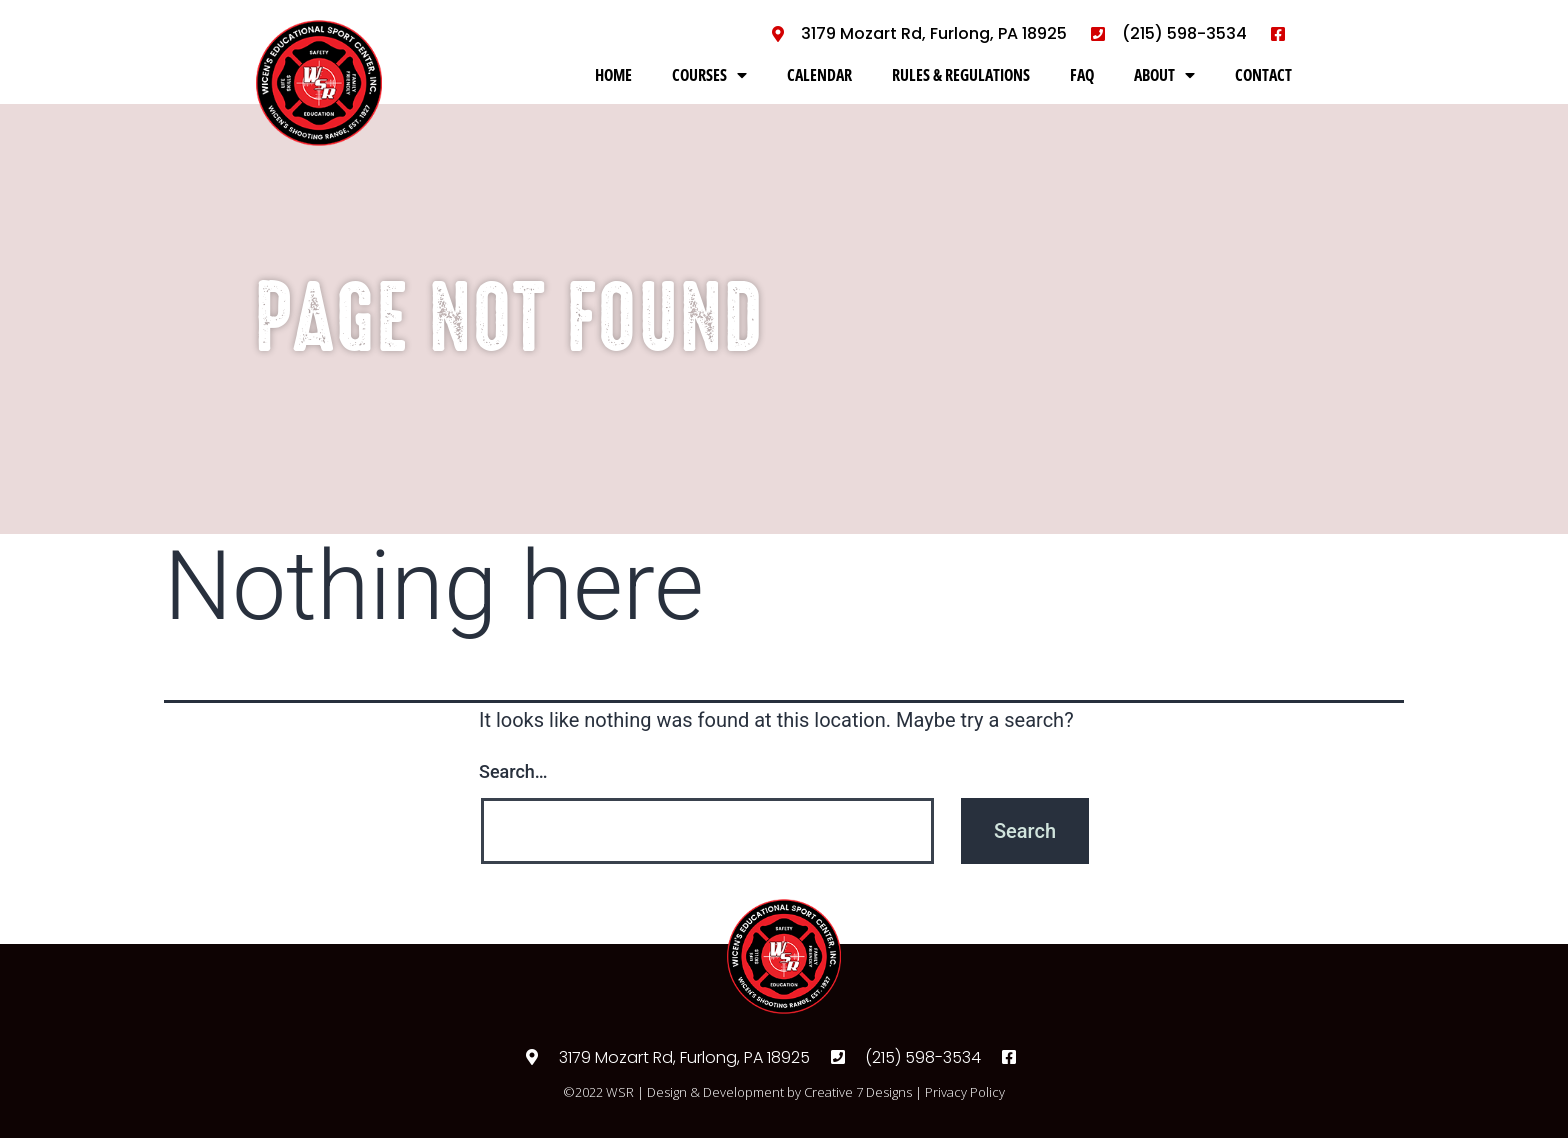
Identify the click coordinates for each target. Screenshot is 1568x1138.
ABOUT (1164, 75)
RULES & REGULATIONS (961, 75)
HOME (613, 75)
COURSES (709, 75)
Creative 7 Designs (858, 1092)
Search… (513, 771)
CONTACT (1263, 75)
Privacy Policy (965, 1092)
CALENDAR (819, 75)
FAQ (1082, 75)
